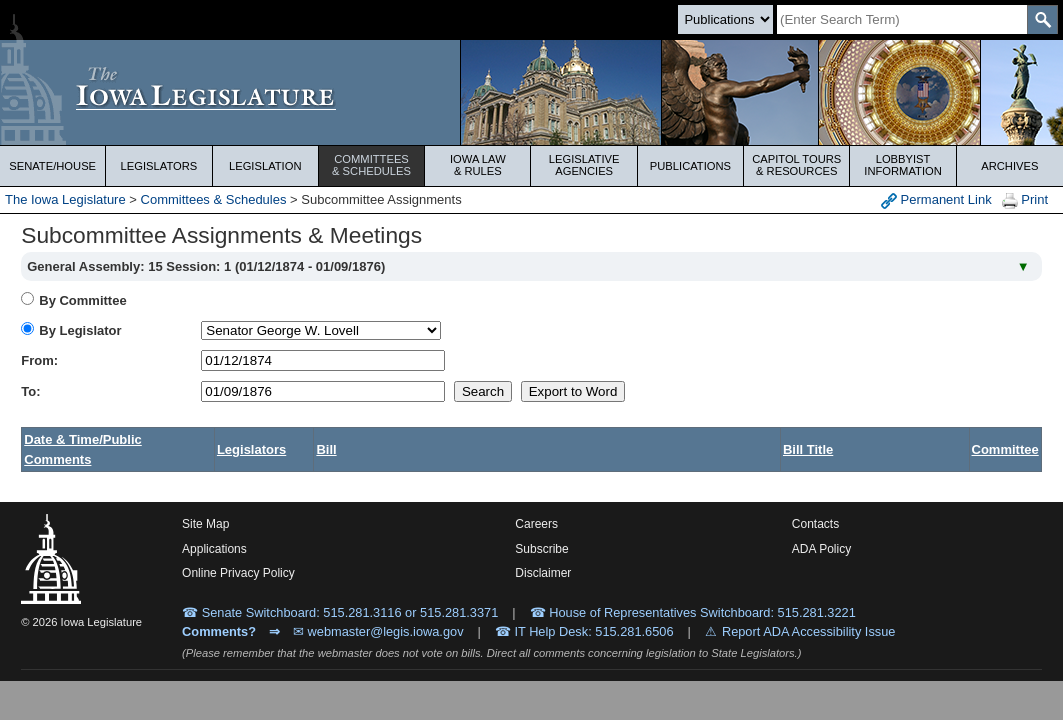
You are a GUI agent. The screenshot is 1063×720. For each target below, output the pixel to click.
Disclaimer (543, 573)
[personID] (321, 330)
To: (30, 391)
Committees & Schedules (214, 199)
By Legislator (80, 330)
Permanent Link (936, 200)
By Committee (82, 300)
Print (1025, 200)
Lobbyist (902, 165)
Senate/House (52, 166)
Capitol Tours (796, 165)
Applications (214, 549)
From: (39, 360)
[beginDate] (323, 360)
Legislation (265, 166)
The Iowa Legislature (65, 199)
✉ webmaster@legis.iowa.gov (378, 631)
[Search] (902, 19)
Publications (690, 166)
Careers (536, 524)
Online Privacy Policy (238, 573)
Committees (371, 165)
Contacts (815, 524)
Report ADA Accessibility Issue (809, 631)
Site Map (205, 524)
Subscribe (541, 549)
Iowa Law (477, 165)
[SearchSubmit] (1042, 19)
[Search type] (725, 19)
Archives (1009, 166)
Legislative (584, 165)
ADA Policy (821, 549)
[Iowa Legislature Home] (531, 92)
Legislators (159, 166)
